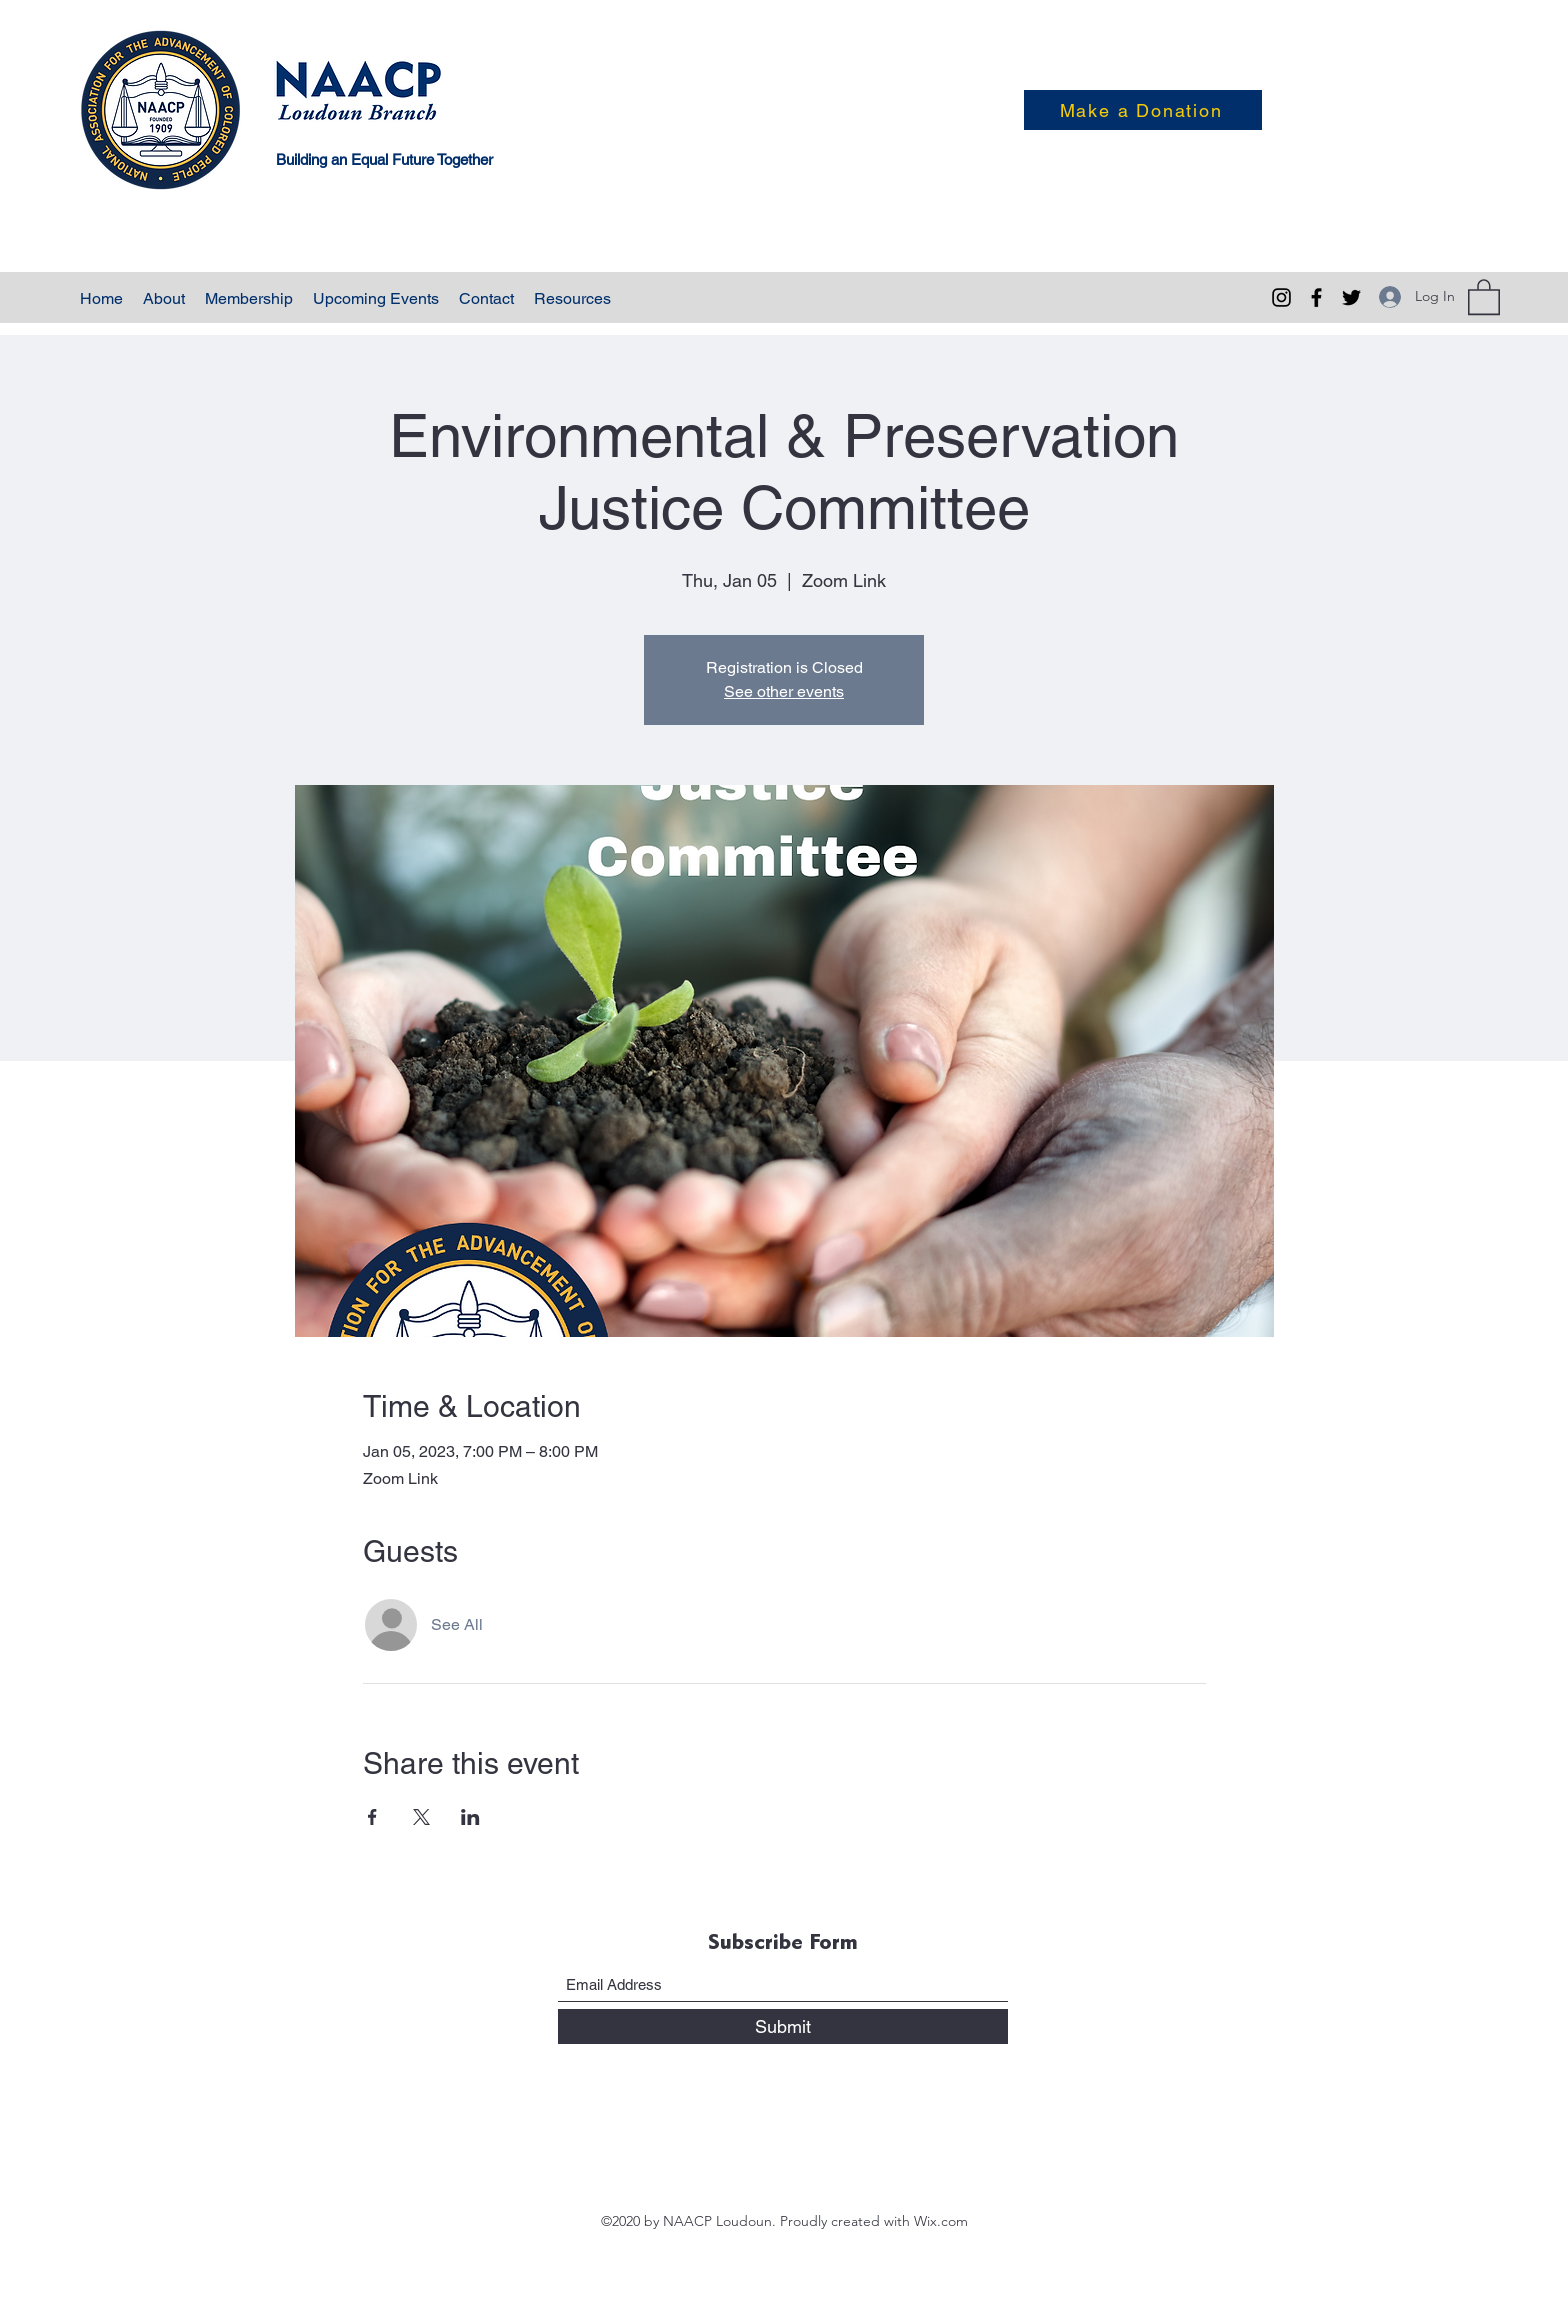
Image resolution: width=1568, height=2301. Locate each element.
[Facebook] (1316, 297)
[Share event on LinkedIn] (470, 1817)
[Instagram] (1281, 297)
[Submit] (783, 2026)
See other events (784, 691)
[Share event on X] (421, 1817)
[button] (1484, 296)
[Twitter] (1351, 297)
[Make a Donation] (1143, 110)
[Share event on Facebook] (372, 1817)
